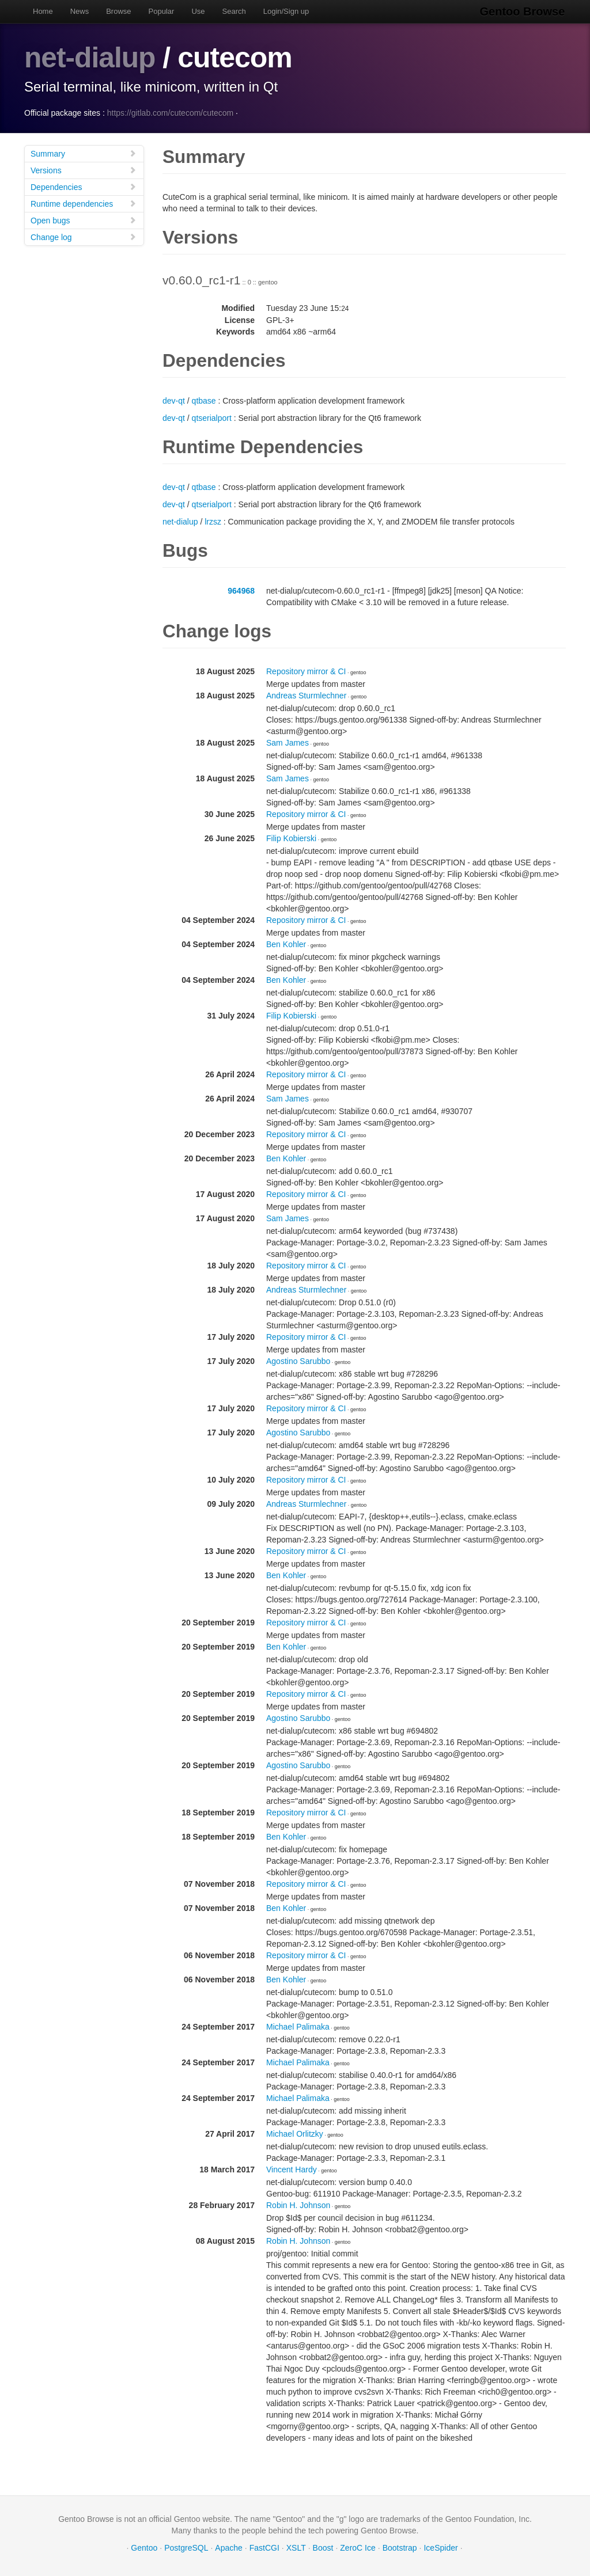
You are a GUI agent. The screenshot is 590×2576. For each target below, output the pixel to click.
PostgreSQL (186, 2547)
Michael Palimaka (298, 2026)
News (79, 11)
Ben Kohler (286, 943)
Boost (323, 2547)
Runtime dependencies (84, 203)
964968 (241, 590)
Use (198, 11)
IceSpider (440, 2547)
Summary (84, 153)
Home (43, 11)
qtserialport (212, 417)
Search (234, 11)
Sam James (287, 742)
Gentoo (144, 2547)
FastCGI (264, 2547)
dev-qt (173, 400)
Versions (84, 169)
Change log (84, 236)
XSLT (296, 2547)
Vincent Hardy (291, 2169)
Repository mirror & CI (306, 670)
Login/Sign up (286, 11)
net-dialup (90, 57)
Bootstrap (400, 2547)
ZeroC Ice (357, 2547)
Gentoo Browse (523, 11)
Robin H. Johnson (298, 2204)
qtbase (204, 400)
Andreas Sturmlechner (306, 695)
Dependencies (84, 186)
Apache (228, 2547)
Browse (118, 11)
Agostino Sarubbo (298, 1360)
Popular (162, 11)
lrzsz (213, 521)
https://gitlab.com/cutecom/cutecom (170, 112)
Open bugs (84, 220)
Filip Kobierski (291, 837)
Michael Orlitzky (294, 2133)
